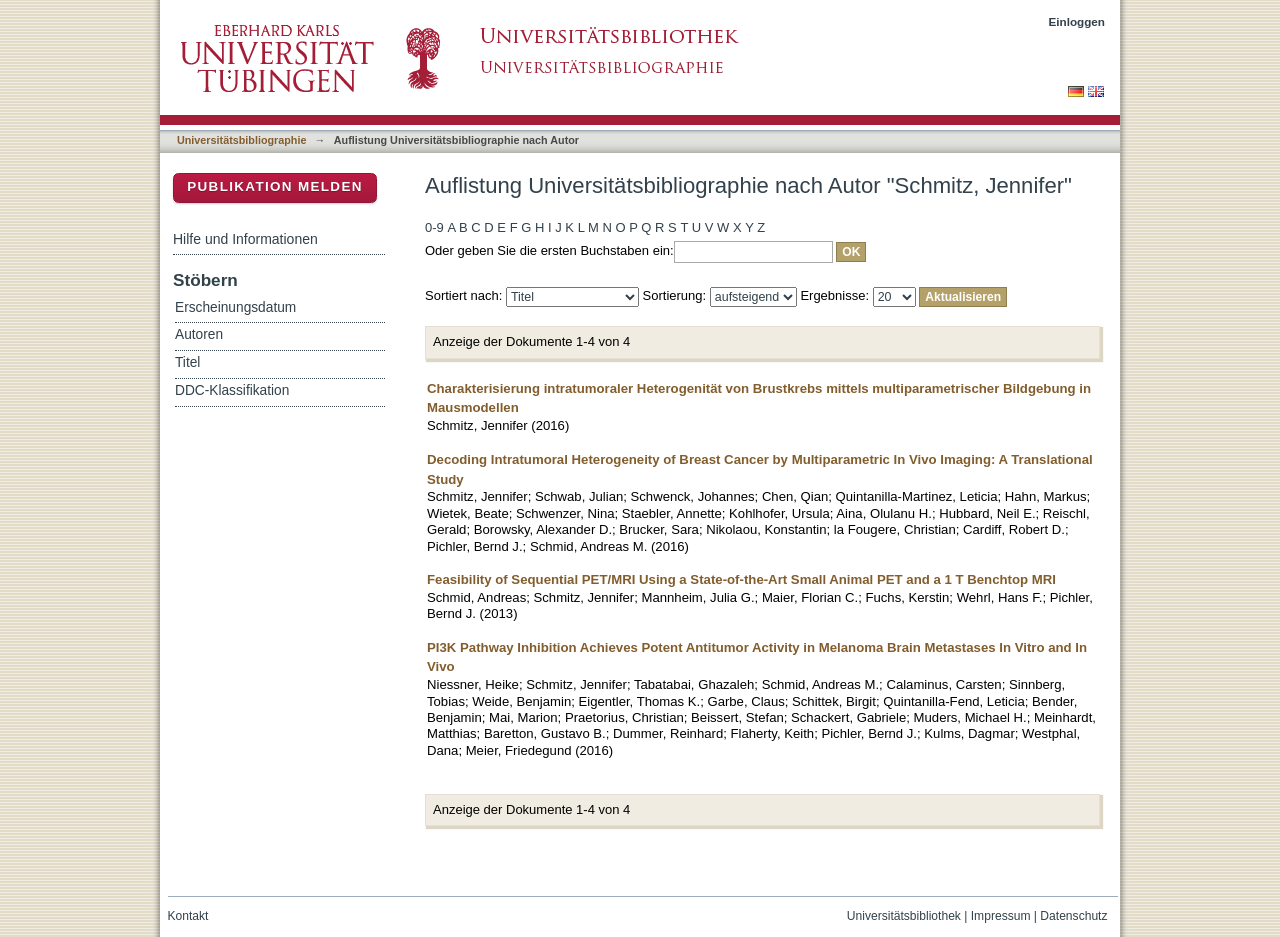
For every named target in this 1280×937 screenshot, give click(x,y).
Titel (187, 362)
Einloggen (1077, 21)
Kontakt (188, 916)
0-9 (434, 227)
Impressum (1001, 916)
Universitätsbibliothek (904, 916)
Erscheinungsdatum (235, 307)
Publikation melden (275, 186)
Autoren (199, 334)
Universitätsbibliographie (241, 140)
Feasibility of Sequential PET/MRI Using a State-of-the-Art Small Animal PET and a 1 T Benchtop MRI (741, 579)
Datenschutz (1073, 916)
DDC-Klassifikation (232, 390)
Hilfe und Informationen (245, 239)
